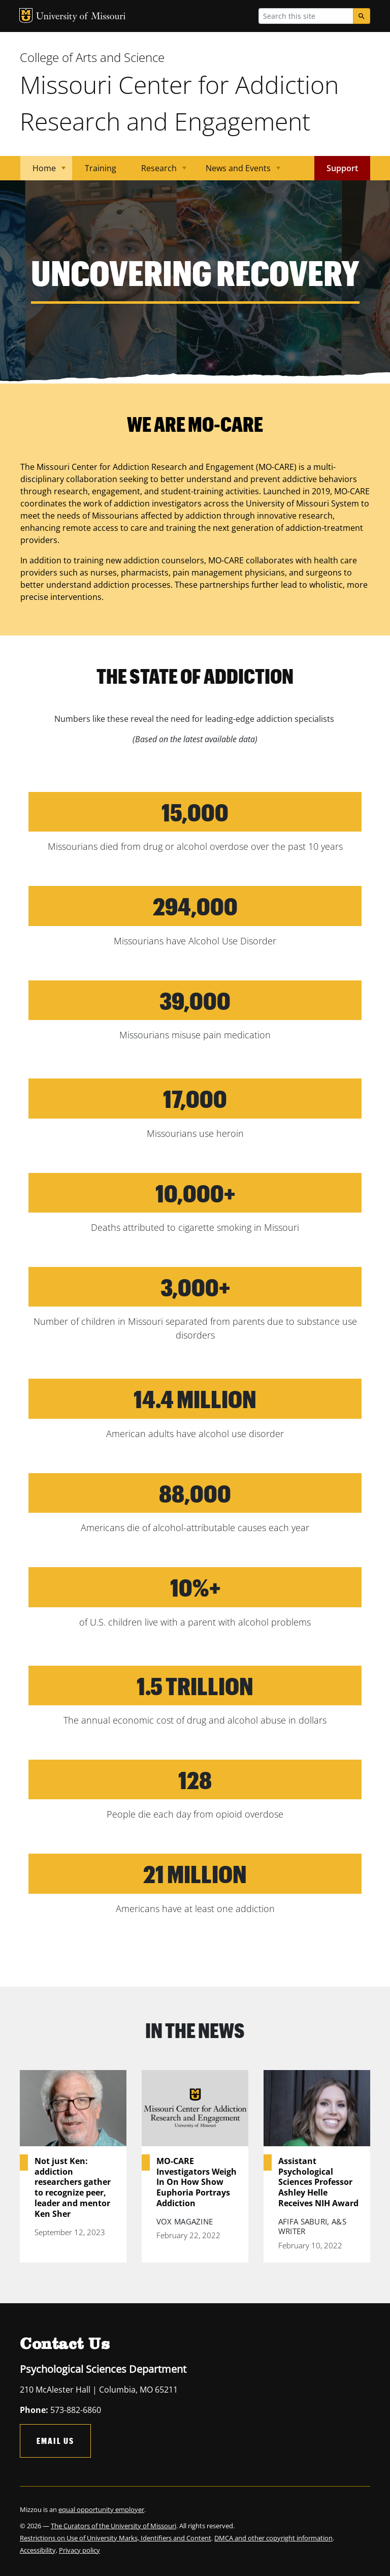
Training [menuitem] (100, 168)
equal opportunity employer (101, 2509)
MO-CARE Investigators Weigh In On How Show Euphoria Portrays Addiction (196, 2182)
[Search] (361, 16)
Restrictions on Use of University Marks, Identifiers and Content (115, 2537)
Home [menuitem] (43, 171)
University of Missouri (81, 17)
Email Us (55, 2440)
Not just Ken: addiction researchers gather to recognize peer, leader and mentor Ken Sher (73, 2187)
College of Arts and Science (92, 57)
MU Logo (25, 15)
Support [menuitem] (342, 168)
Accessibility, (38, 2550)
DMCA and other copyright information (273, 2537)
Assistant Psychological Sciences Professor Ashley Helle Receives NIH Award (318, 2182)
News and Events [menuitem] (236, 171)
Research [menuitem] (157, 171)
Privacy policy (79, 2550)
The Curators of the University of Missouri (113, 2525)
